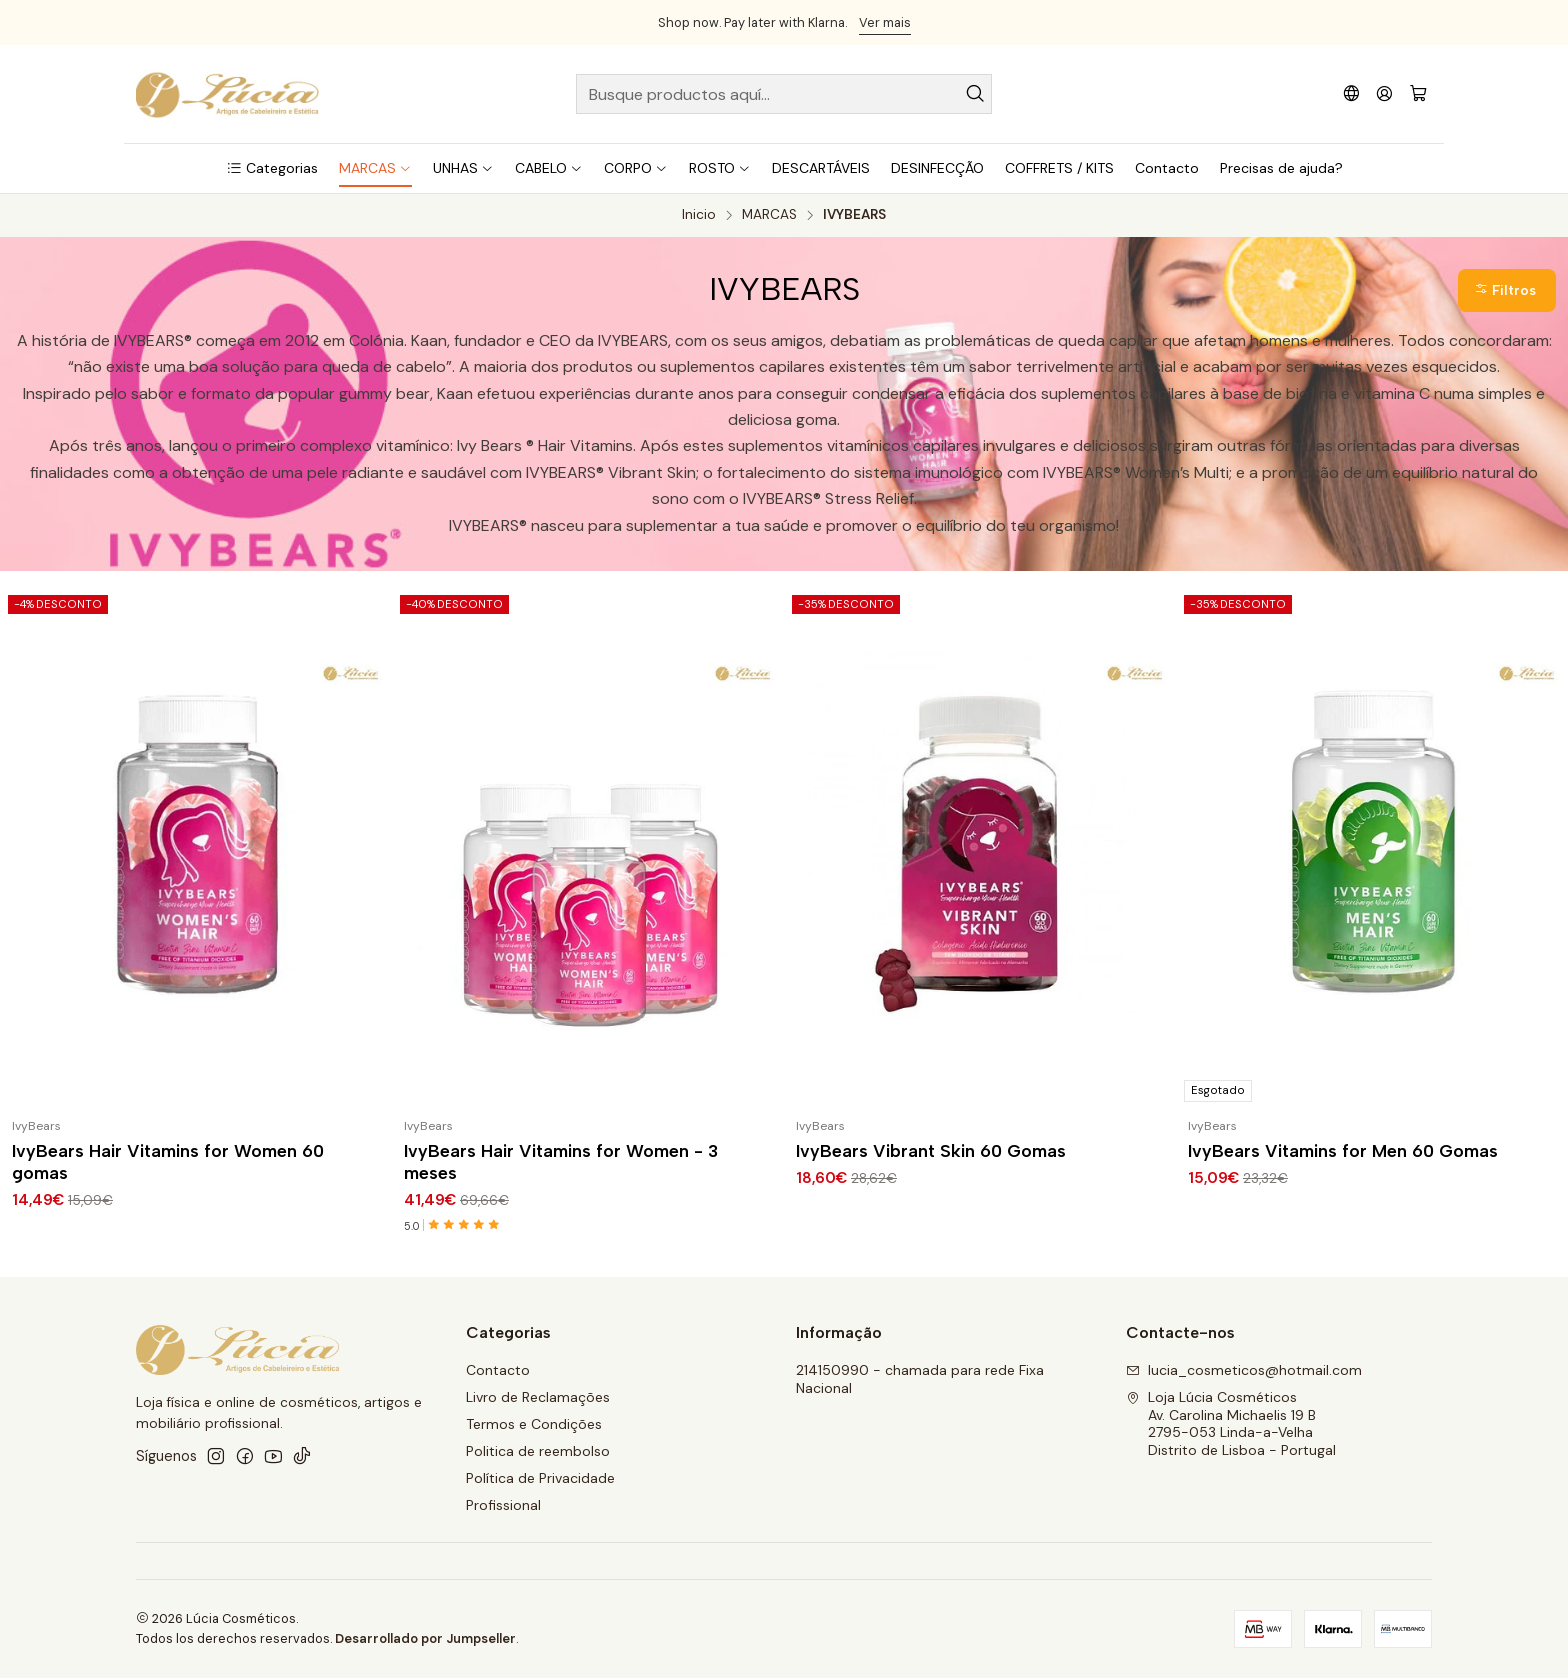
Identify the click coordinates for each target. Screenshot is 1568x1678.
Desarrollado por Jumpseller (425, 1638)
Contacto (498, 1370)
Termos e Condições (534, 1424)
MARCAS (769, 215)
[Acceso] (1384, 93)
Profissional (503, 1505)
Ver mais (885, 22)
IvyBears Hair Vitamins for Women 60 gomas (168, 1161)
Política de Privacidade (540, 1478)
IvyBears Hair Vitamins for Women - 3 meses (561, 1161)
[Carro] (1418, 94)
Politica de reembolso (538, 1451)
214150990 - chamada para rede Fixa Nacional (920, 1379)
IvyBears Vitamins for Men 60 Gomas (1343, 1150)
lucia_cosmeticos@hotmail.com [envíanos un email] (1244, 1370)
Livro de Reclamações (538, 1397)
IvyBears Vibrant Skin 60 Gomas (931, 1150)
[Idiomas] (1351, 93)
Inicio (699, 215)
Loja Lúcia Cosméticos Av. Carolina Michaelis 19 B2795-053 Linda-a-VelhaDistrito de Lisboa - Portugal (1231, 1423)
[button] (272, 168)
